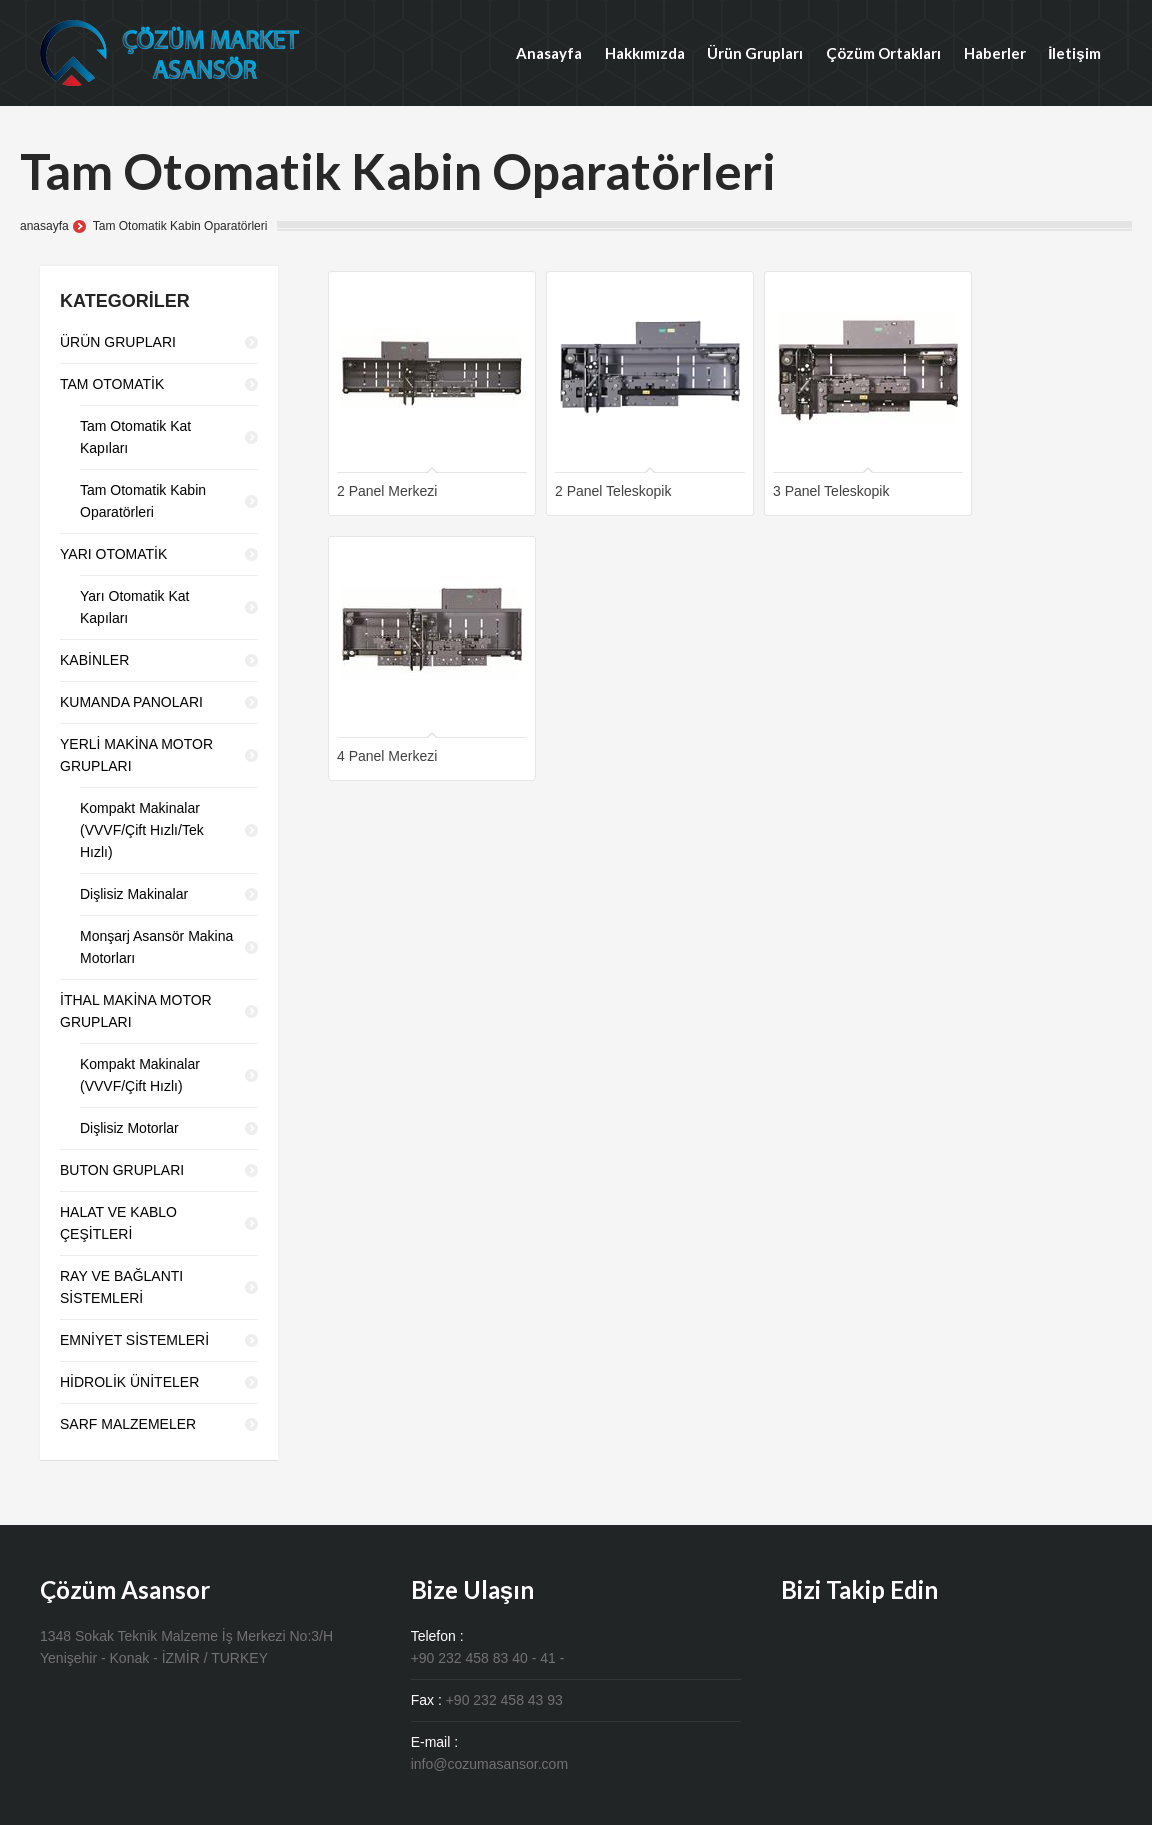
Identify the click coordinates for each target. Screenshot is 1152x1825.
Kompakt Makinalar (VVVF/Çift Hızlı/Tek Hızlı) (142, 830)
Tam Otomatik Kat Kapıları (135, 437)
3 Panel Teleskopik (831, 491)
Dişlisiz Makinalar (134, 894)
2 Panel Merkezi (387, 491)
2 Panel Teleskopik (613, 491)
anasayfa (44, 226)
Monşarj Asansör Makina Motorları (156, 947)
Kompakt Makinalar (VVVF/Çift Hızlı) (140, 1075)
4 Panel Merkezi (387, 756)
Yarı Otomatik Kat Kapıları (134, 607)
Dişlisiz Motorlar (129, 1128)
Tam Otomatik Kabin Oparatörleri (143, 501)
